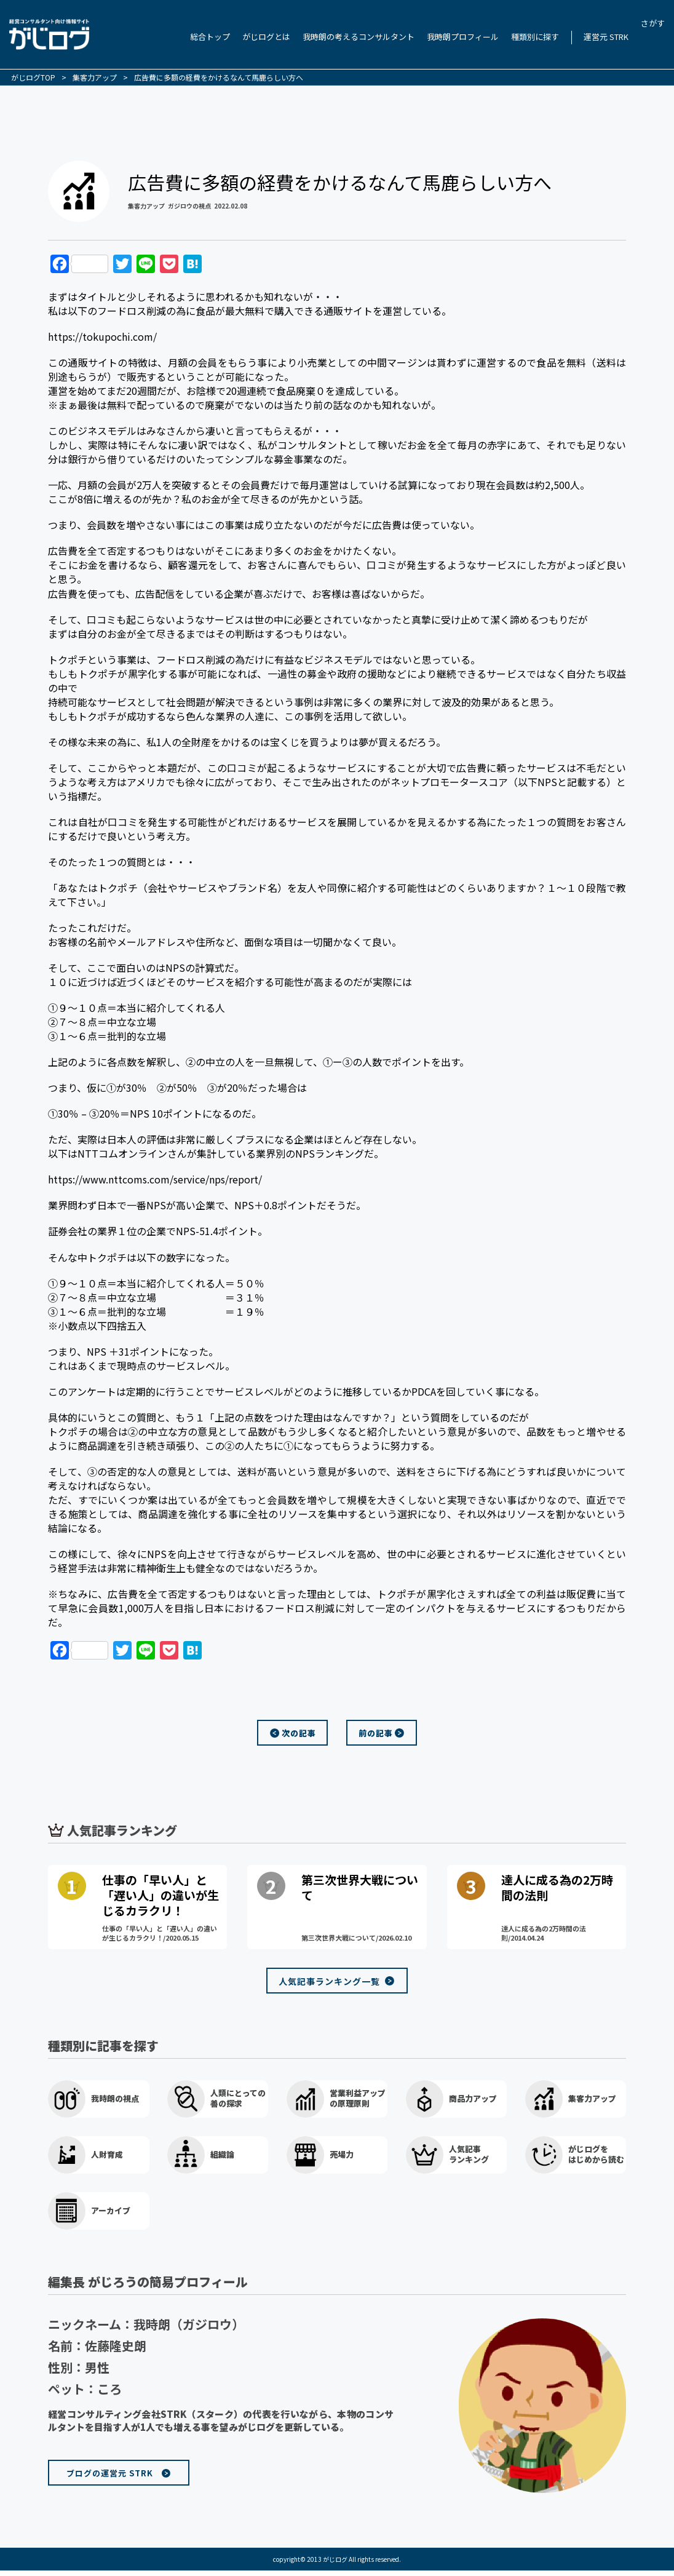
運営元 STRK (606, 36)
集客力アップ (146, 205)
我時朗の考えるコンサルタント (358, 36)
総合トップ (210, 36)
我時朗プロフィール (463, 36)
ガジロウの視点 (189, 205)
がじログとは (266, 36)
